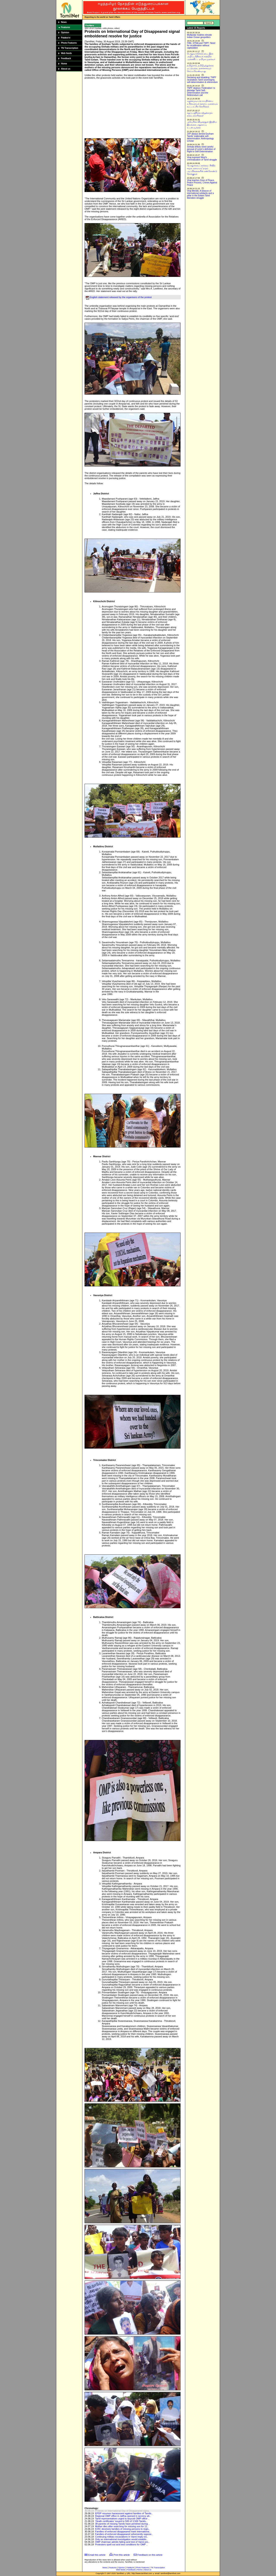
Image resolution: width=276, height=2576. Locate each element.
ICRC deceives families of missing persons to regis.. (122, 2529)
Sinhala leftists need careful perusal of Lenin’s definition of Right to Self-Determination (201, 149)
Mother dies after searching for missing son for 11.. (122, 2526)
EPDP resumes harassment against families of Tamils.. (124, 2513)
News (64, 22)
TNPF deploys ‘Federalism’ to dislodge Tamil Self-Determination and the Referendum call (201, 91)
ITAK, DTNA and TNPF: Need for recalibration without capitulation (201, 45)
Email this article (96, 2555)
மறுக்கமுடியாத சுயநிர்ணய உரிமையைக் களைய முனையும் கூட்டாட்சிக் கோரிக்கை (202, 104)
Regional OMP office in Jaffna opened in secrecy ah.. (123, 2516)
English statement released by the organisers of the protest (121, 297)
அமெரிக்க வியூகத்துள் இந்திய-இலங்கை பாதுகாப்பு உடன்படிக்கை (202, 125)
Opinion (65, 32)
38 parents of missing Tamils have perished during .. (122, 2523)
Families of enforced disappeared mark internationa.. (123, 2531)
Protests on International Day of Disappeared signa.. (122, 2510)
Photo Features (69, 43)
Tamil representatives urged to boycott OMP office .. (122, 2518)
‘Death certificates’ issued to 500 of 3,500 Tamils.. (121, 2521)
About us (65, 69)
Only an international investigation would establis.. (121, 2539)
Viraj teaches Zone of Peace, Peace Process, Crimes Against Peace (202, 182)
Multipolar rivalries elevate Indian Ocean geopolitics (199, 36)
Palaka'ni (65, 38)
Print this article (122, 2555)
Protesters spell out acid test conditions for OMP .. (121, 2544)
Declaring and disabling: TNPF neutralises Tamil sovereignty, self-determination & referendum (202, 79)
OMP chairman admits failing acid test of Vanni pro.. (122, 2542)
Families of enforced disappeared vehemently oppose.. (124, 2534)
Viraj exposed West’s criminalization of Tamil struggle (202, 158)
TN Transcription (69, 48)
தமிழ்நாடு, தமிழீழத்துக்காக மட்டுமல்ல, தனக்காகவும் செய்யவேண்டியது (200, 68)
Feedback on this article (149, 2555)
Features (65, 27)
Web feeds (66, 53)
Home (64, 63)
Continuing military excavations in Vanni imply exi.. (121, 2536)
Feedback (66, 58)
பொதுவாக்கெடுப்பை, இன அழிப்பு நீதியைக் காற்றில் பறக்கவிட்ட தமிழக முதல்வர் (201, 56)
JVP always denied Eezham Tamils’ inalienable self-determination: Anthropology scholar (200, 137)
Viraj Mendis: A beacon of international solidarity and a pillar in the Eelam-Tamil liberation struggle (200, 194)
